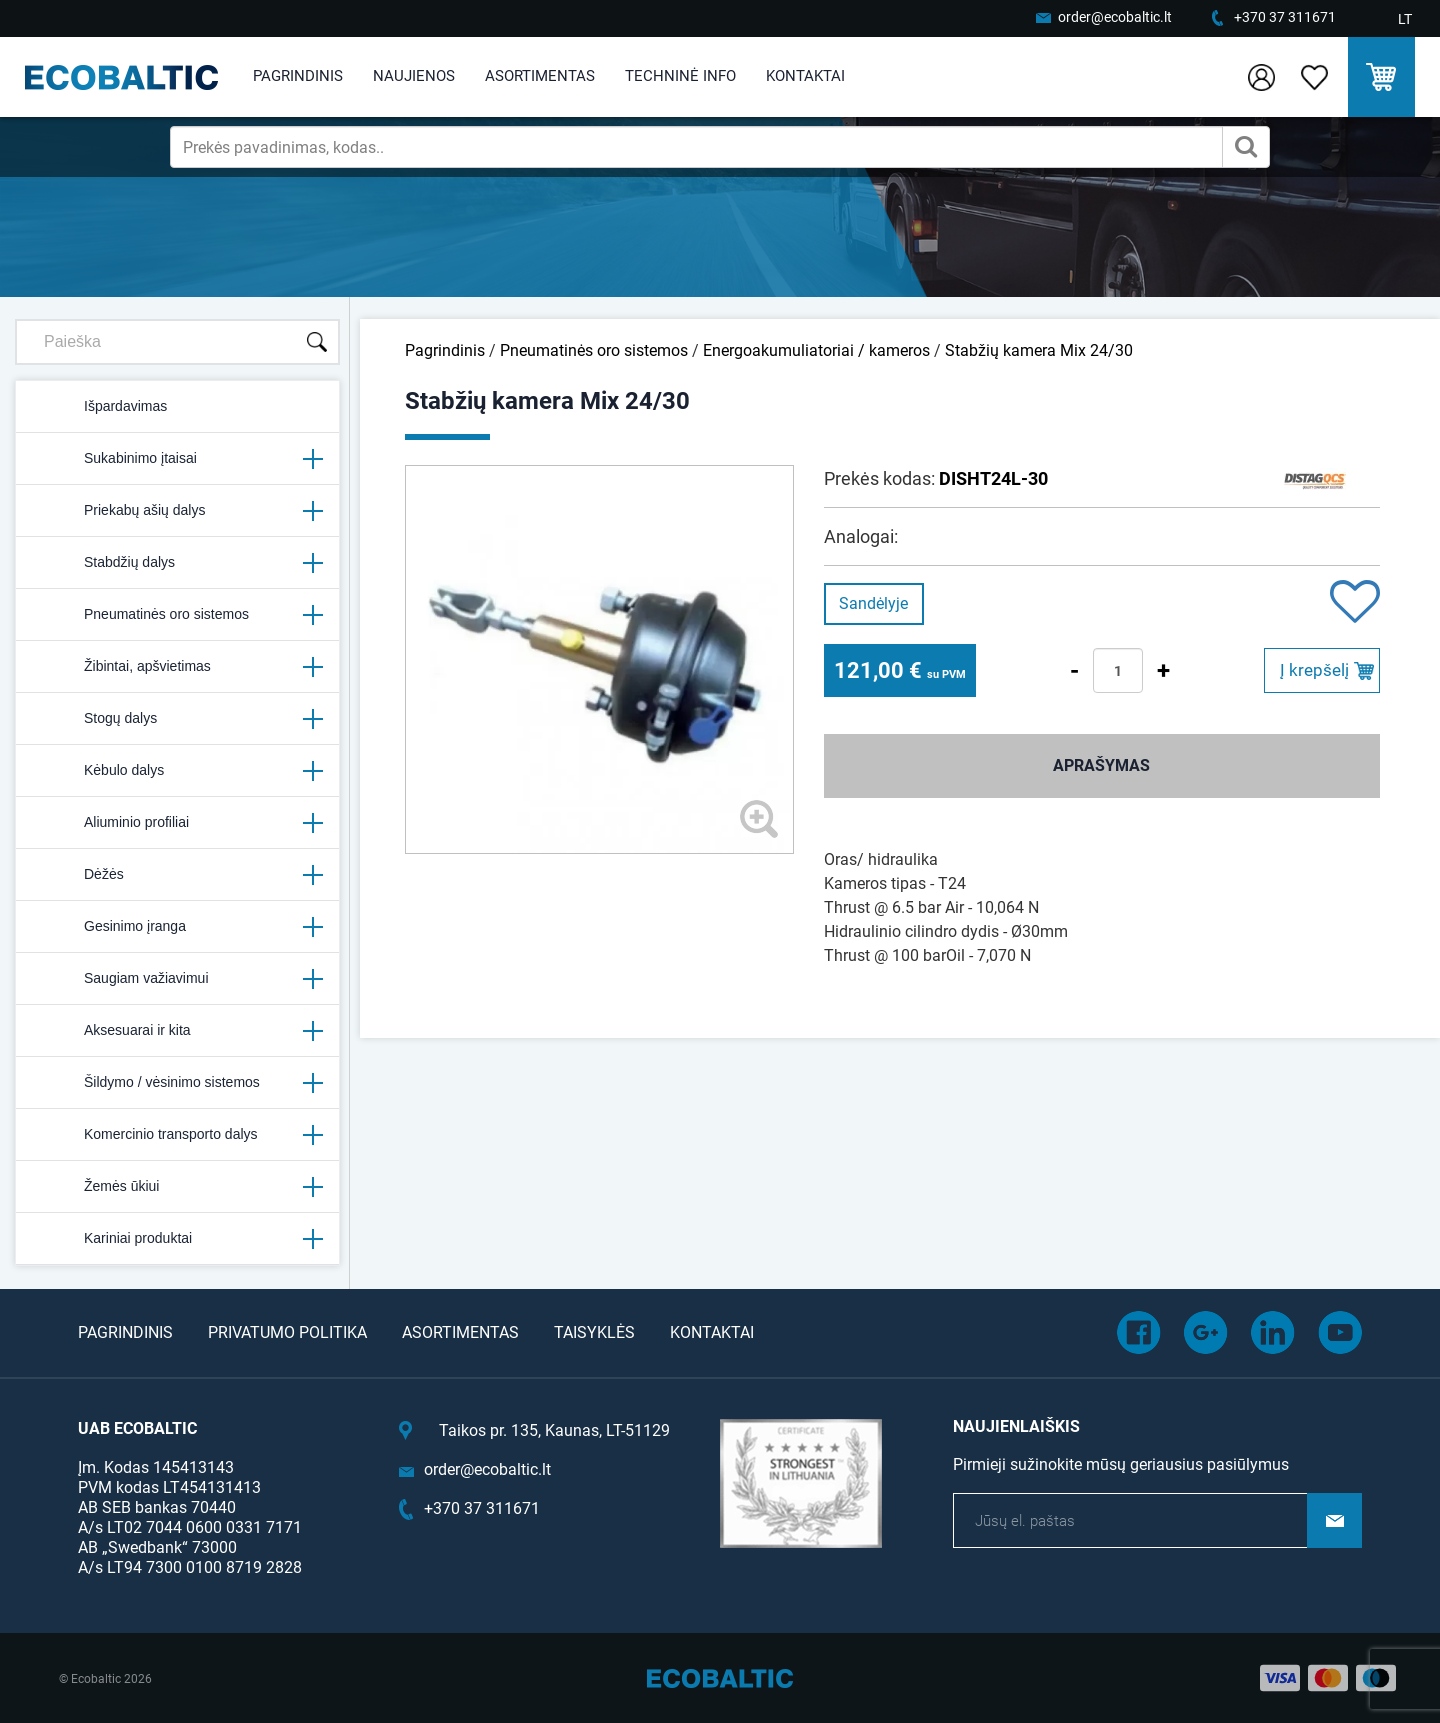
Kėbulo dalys (177, 771)
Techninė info (680, 76)
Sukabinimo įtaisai (177, 459)
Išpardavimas (99, 407)
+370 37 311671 (1285, 17)
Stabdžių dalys (177, 563)
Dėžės (177, 875)
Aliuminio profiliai (177, 823)
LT (1405, 19)
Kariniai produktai (177, 1239)
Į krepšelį (1314, 670)
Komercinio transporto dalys (177, 1135)
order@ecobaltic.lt (1115, 17)
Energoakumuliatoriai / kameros (816, 350)
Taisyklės (594, 1332)
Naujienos (414, 76)
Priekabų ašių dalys (177, 511)
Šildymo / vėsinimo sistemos (177, 1083)
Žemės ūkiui (177, 1187)
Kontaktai (805, 76)
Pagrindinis (298, 76)
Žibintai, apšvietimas (177, 667)
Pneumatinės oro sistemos (177, 615)
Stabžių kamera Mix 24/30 (1039, 350)
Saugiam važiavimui (177, 979)
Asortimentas (540, 76)
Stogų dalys (177, 719)
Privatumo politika (287, 1332)
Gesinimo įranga (177, 927)
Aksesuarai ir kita (177, 1031)
